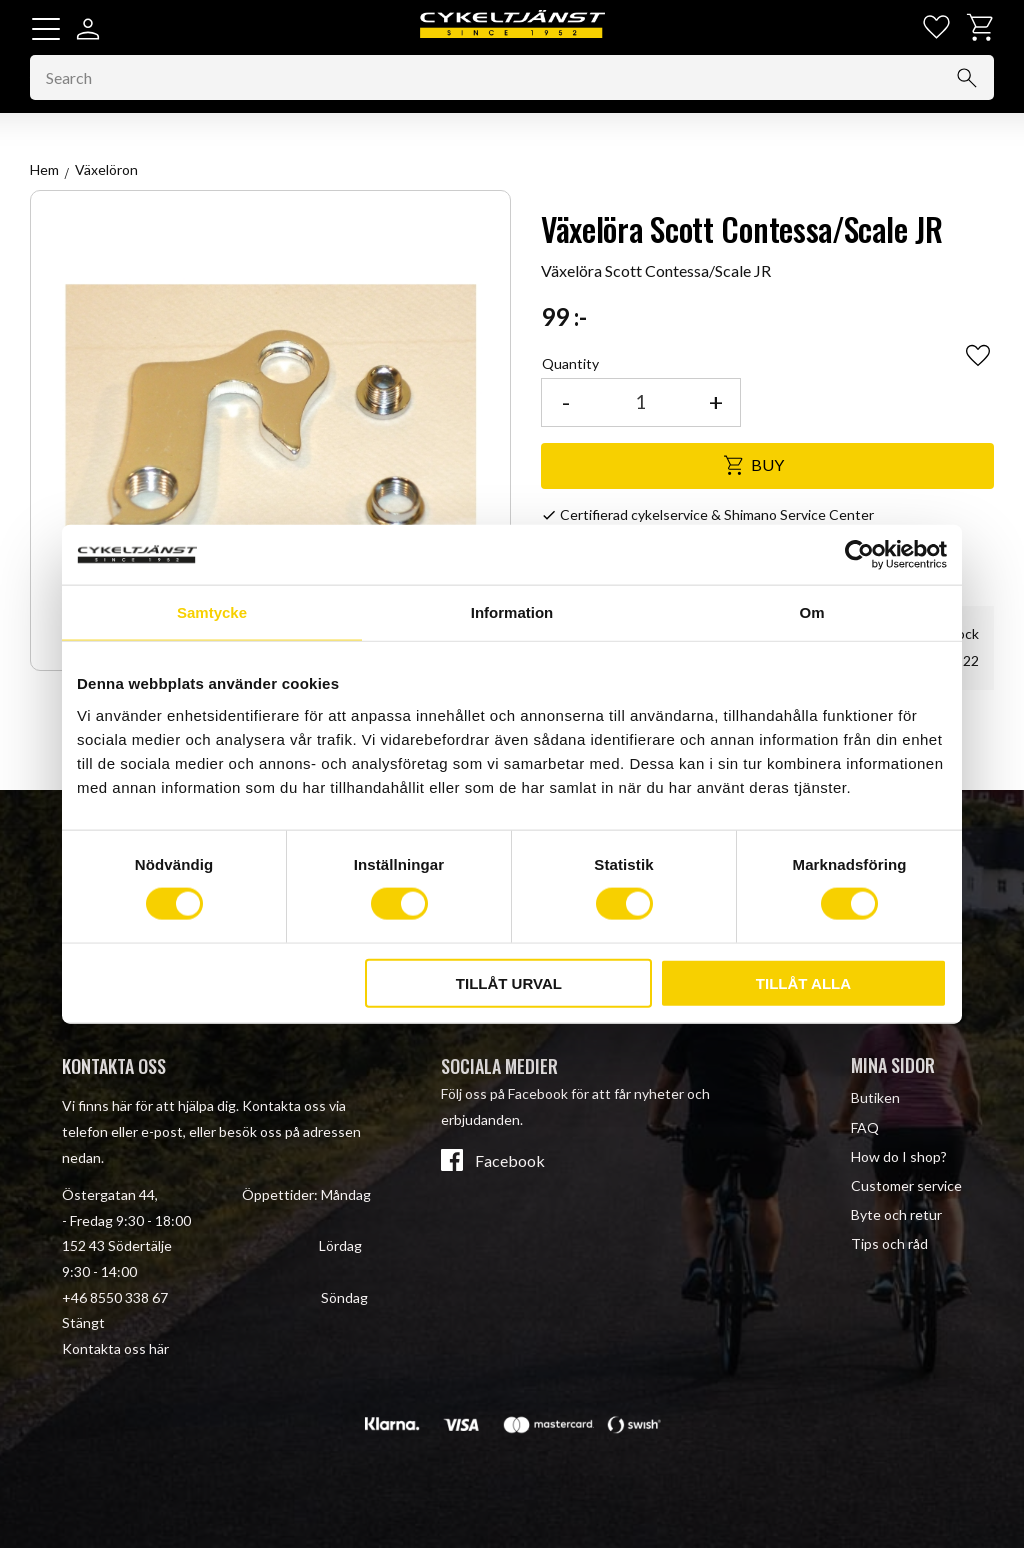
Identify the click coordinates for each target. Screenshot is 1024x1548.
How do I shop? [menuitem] (899, 1156)
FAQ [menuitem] (865, 1127)
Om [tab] (811, 612)
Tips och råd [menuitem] (889, 1243)
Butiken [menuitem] (875, 1097)
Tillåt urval (509, 982)
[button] (46, 29)
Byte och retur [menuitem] (896, 1214)
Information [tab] (512, 612)
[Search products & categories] (512, 78)
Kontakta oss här (115, 1348)
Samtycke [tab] (212, 612)
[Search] (967, 78)
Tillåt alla (803, 982)
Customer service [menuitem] (906, 1185)
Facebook (510, 1161)
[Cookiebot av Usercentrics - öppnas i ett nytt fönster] (859, 555)
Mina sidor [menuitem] (893, 1065)
